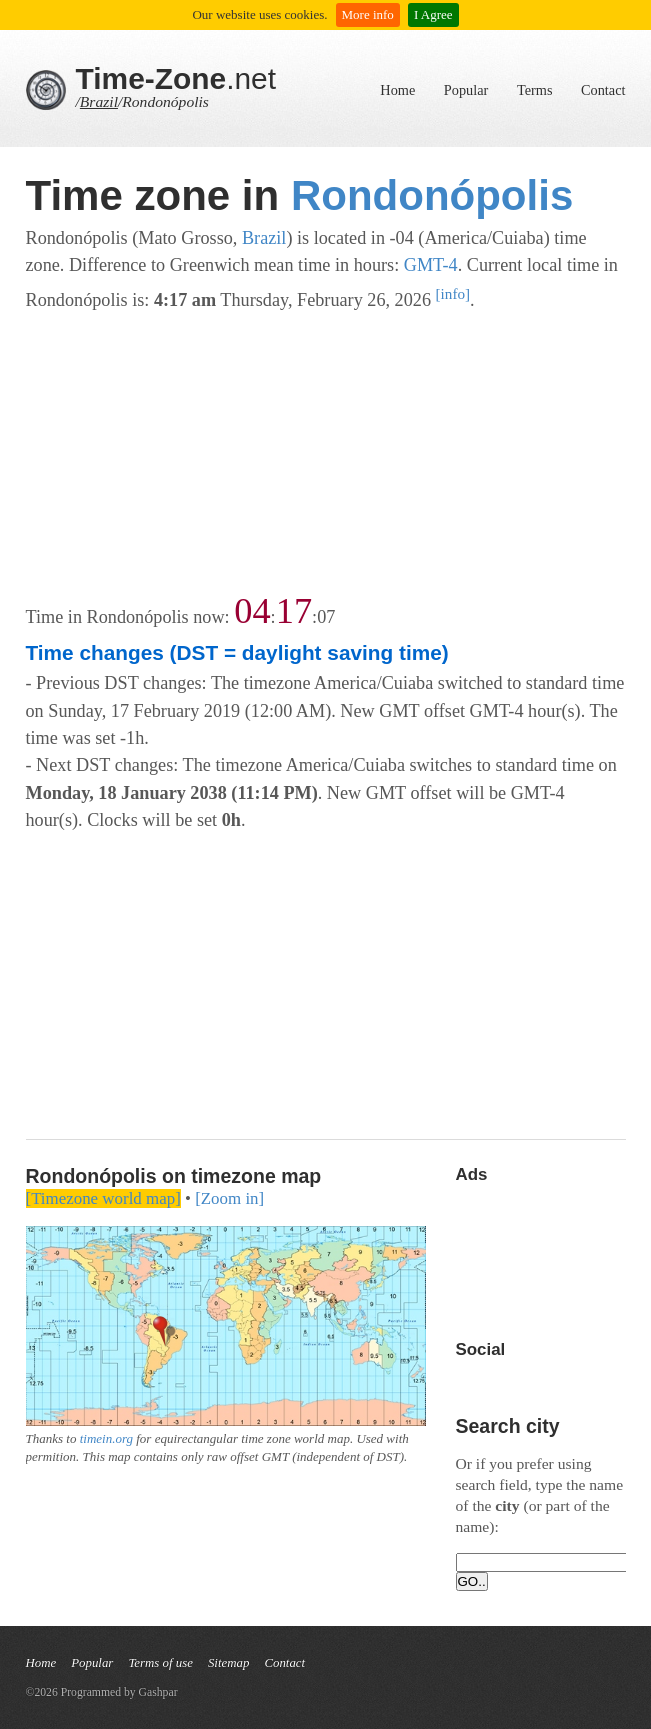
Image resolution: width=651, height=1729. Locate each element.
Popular (466, 90)
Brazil (99, 101)
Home (397, 90)
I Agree (433, 14)
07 (326, 617)
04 (252, 611)
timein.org (106, 1438)
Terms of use (160, 1663)
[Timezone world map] (103, 1198)
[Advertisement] (326, 454)
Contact (603, 90)
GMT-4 (431, 265)
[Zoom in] (229, 1198)
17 (294, 611)
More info (368, 14)
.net (176, 78)
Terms (535, 90)
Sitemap (228, 1663)
